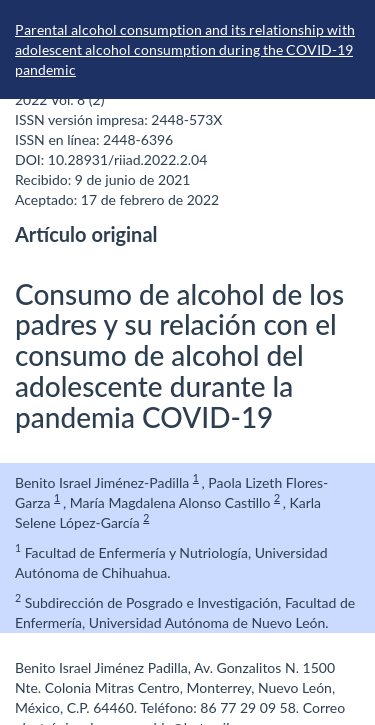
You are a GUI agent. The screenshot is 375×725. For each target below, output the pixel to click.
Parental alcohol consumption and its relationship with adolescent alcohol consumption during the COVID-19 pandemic (185, 49)
